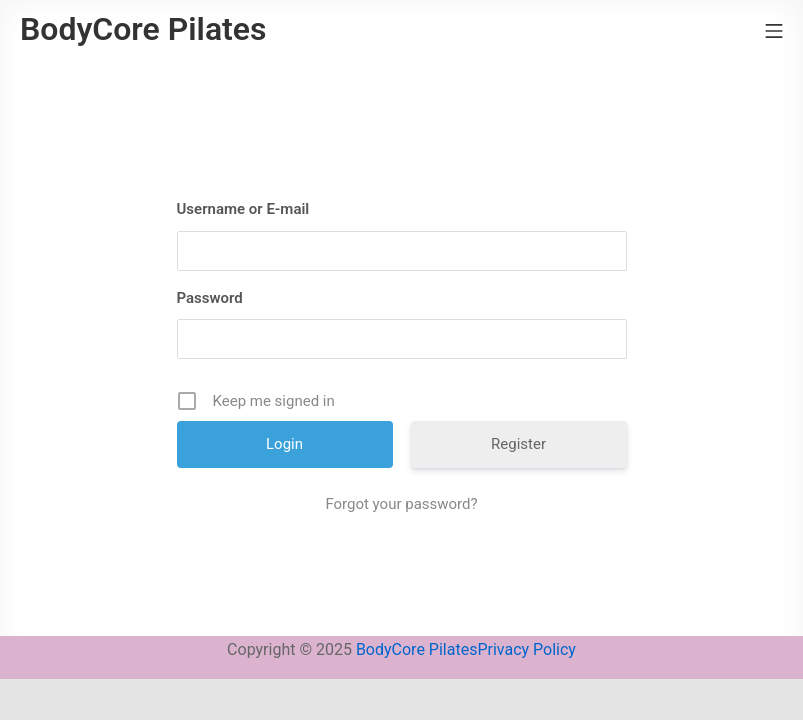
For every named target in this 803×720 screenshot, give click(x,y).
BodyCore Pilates (417, 649)
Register (518, 444)
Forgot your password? (401, 504)
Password (210, 298)
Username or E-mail (243, 209)
